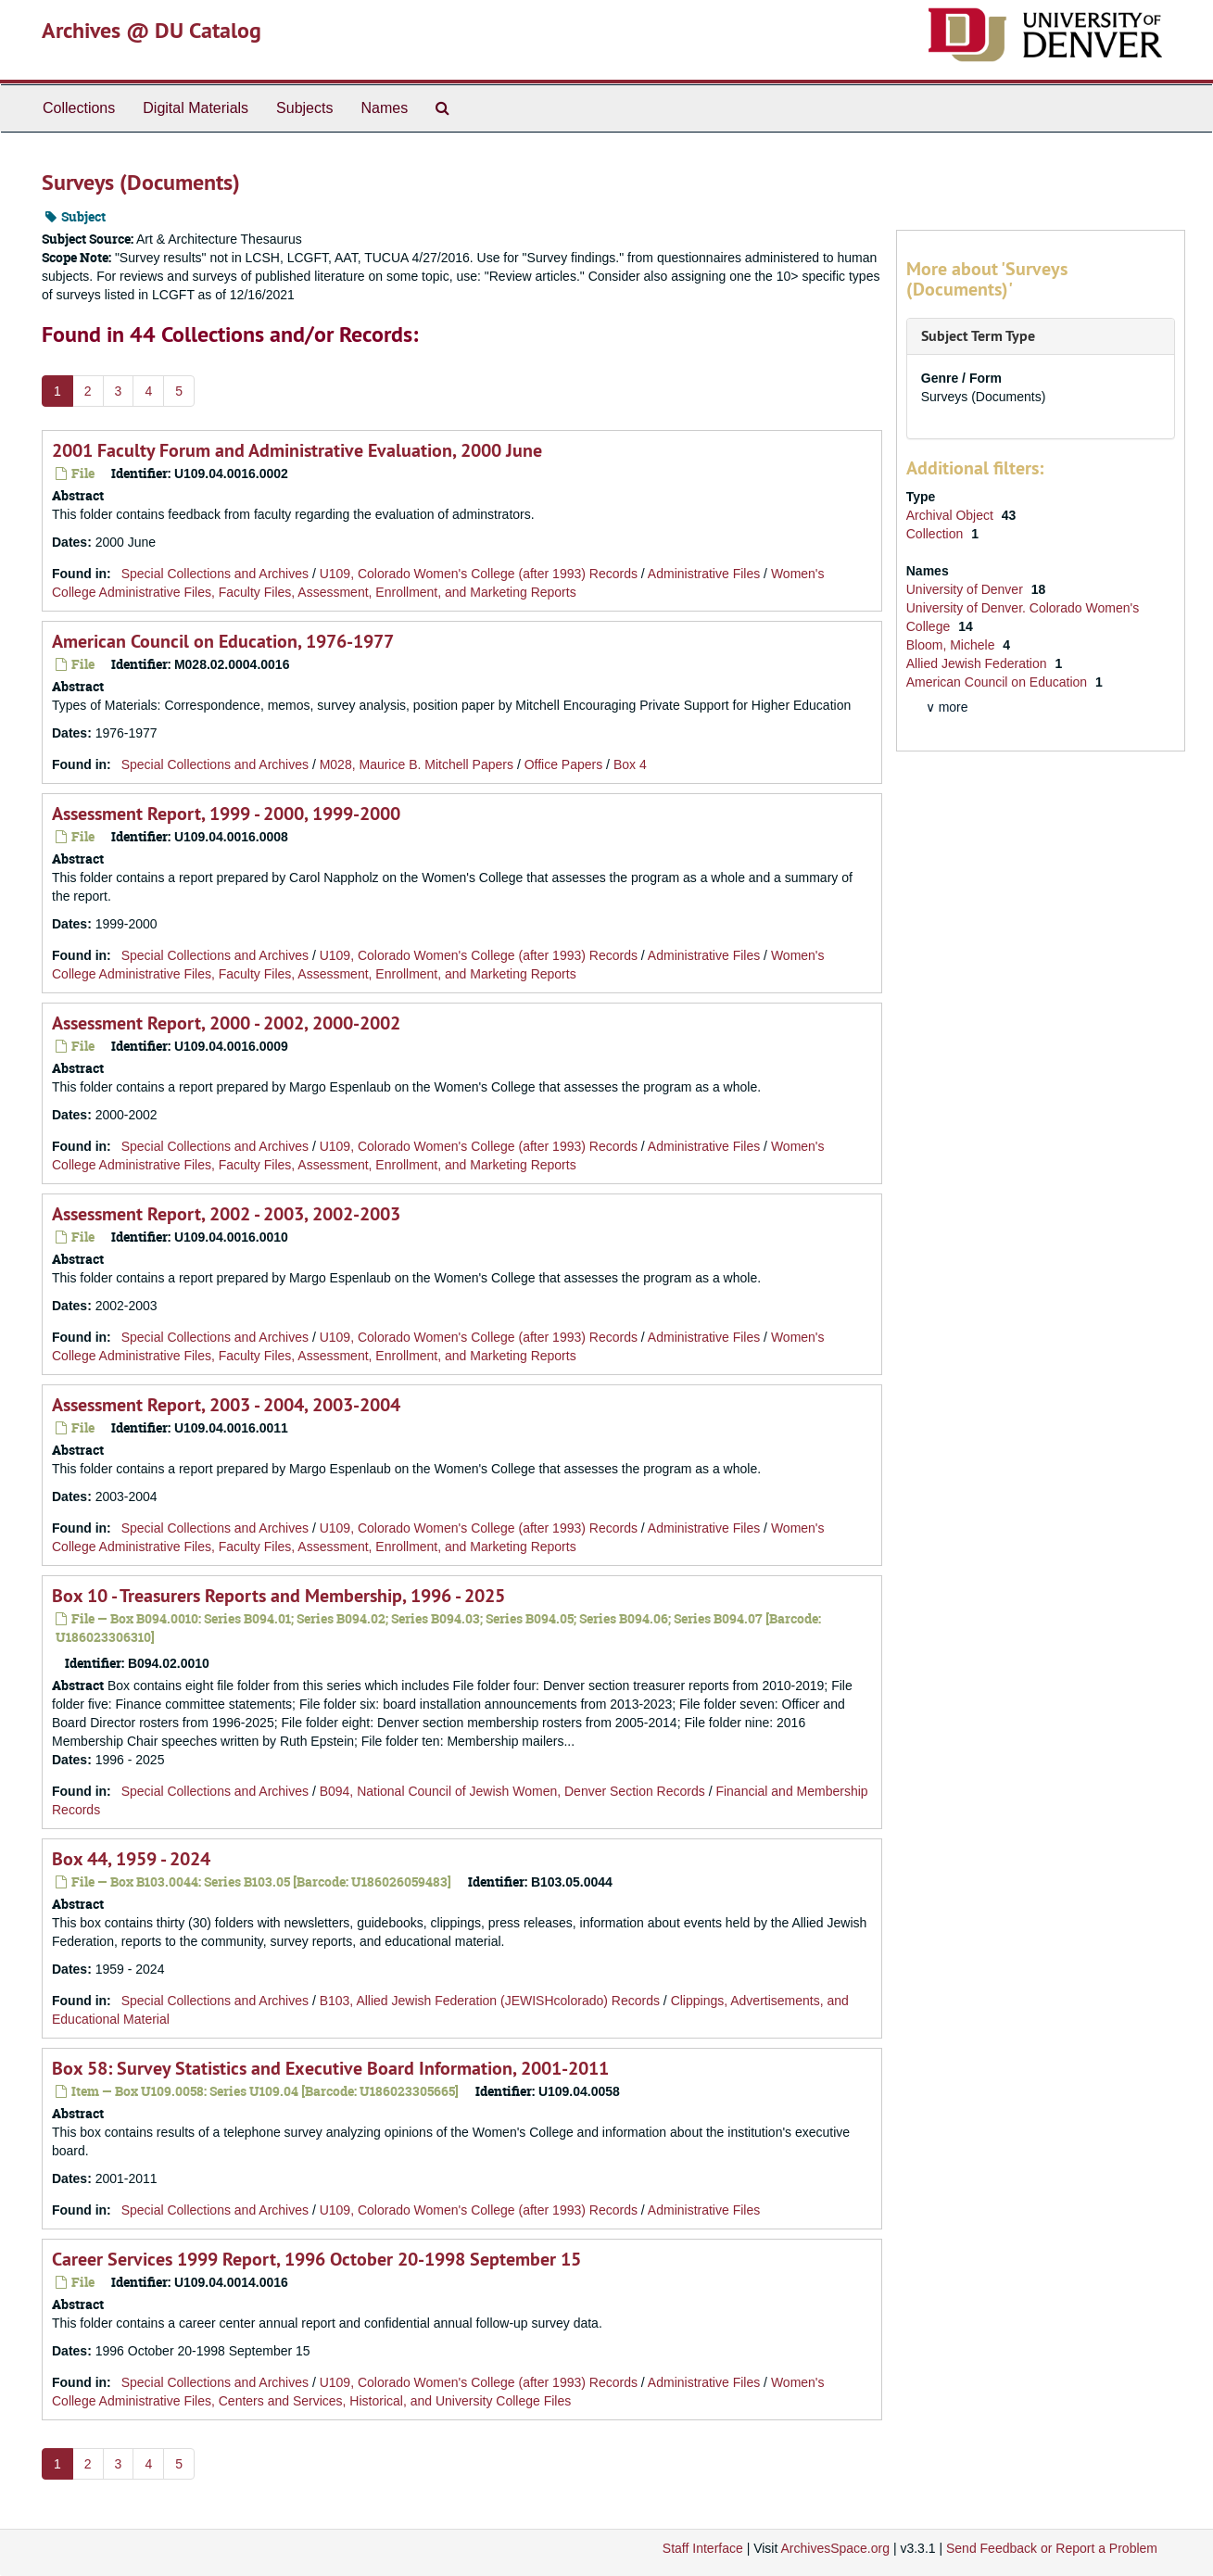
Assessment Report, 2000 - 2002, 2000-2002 (226, 1023)
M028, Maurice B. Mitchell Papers (416, 764)
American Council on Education (998, 682)
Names (384, 108)
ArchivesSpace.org (835, 2548)
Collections (79, 108)
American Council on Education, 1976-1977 (223, 641)
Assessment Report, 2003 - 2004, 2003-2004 (226, 1405)
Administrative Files (704, 573)
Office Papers (563, 764)
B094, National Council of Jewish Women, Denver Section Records (512, 1791)
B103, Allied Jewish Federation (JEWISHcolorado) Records (490, 2000)
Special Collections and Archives (215, 573)
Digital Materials (195, 108)
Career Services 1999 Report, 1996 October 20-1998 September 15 (316, 2259)
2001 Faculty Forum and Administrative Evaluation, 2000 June (297, 450)
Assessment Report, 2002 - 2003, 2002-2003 (226, 1214)
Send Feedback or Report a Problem (1051, 2548)
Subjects (304, 108)
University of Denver (966, 589)
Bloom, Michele (952, 645)
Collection (936, 533)
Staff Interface (703, 2548)
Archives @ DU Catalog (151, 30)
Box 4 (630, 764)
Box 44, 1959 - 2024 (131, 1859)
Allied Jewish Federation (978, 663)
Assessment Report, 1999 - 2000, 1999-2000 (226, 814)
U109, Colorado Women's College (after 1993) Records (479, 573)
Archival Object (951, 515)
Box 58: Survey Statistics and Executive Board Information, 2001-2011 (330, 2068)
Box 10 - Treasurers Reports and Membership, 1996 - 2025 (278, 1596)
